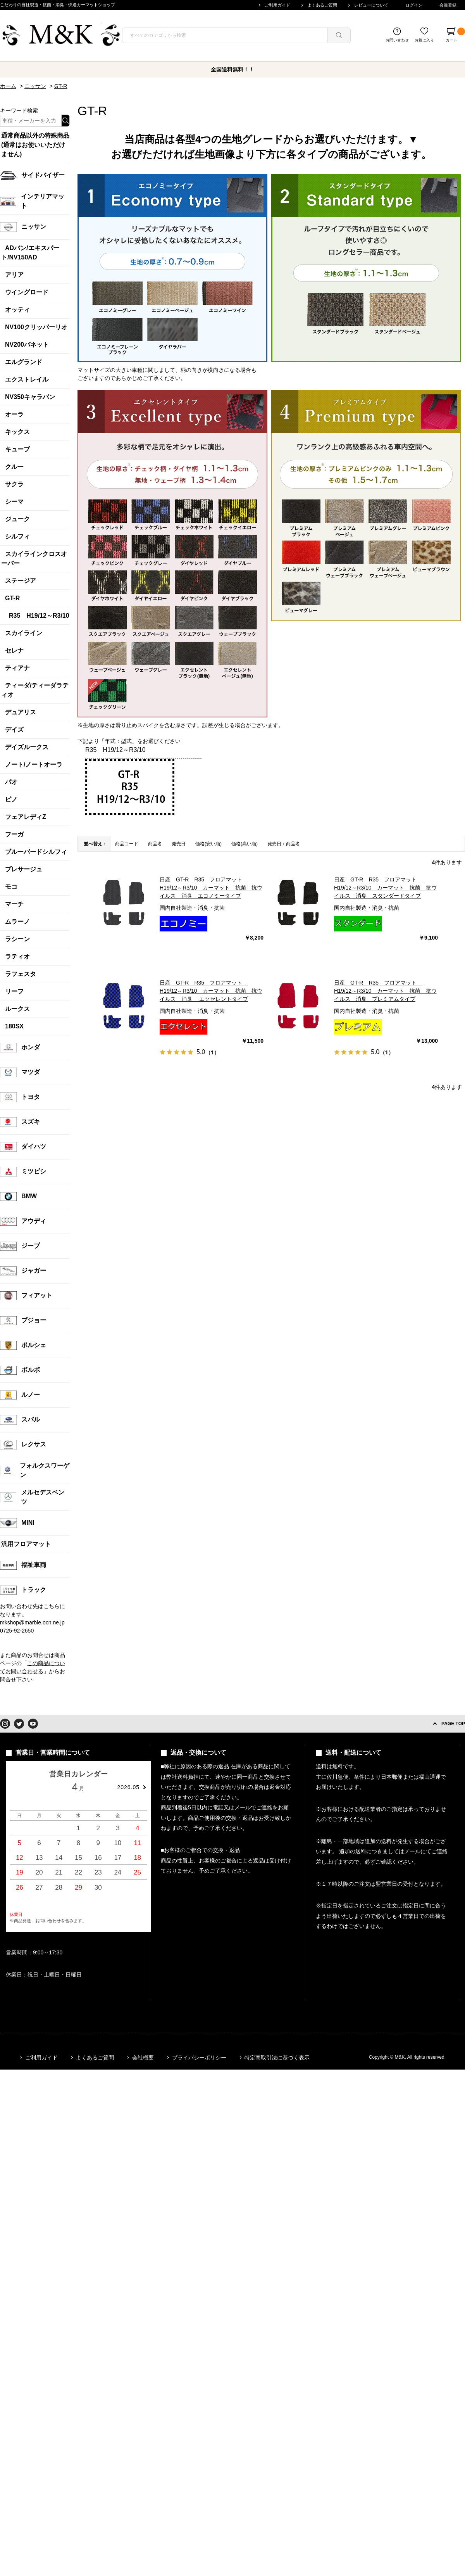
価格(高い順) (244, 844)
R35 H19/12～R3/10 (115, 749)
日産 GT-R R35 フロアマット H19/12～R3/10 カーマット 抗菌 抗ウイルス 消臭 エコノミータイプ (211, 887)
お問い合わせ (397, 40)
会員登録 (447, 5)
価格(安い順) (208, 844)
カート (455, 35)
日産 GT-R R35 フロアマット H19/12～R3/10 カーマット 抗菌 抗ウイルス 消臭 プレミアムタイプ (385, 991)
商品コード (126, 844)
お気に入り (424, 40)
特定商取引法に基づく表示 (277, 2057)
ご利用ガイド (277, 5)
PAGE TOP (453, 1723)
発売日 (179, 844)
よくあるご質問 (322, 5)
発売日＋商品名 (283, 844)
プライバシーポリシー (199, 2057)
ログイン (413, 5)
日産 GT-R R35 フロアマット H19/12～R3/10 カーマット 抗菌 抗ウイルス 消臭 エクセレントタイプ (211, 991)
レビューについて (371, 5)
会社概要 (143, 2057)
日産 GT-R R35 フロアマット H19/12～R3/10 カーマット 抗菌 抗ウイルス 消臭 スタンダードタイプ (385, 887)
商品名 (155, 844)
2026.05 (128, 1787)
